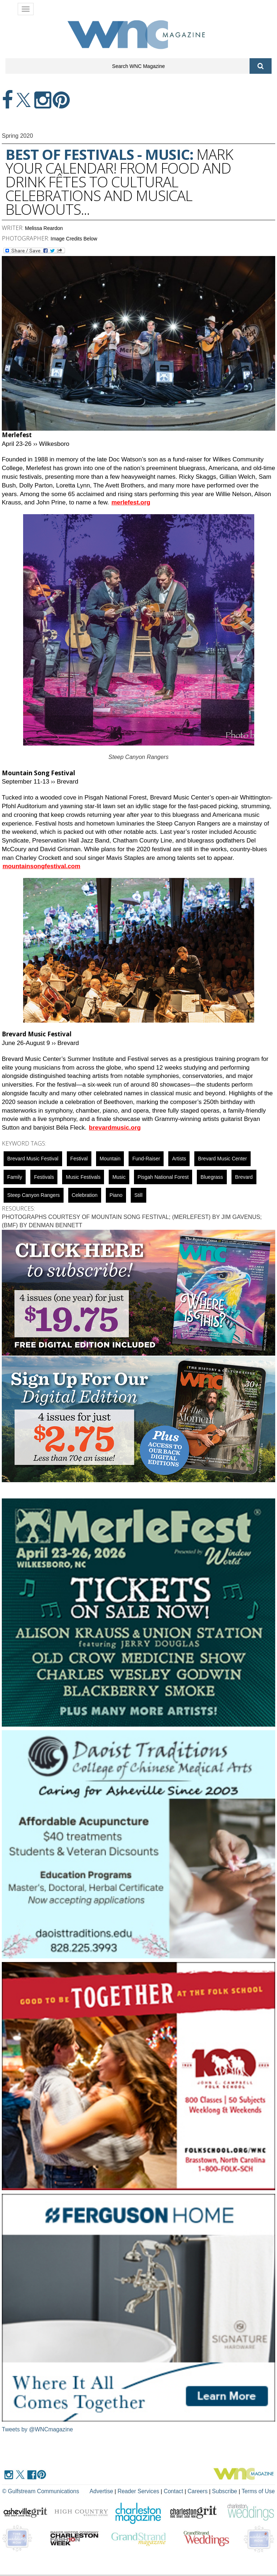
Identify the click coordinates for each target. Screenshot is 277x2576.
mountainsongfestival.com (41, 866)
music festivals (83, 1177)
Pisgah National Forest (163, 1177)
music (119, 1177)
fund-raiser (146, 1158)
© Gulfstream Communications (39, 2491)
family (14, 1177)
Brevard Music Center (222, 1158)
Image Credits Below (74, 239)
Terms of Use (259, 2491)
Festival (79, 1158)
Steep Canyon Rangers (33, 1195)
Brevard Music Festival (33, 1158)
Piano (115, 1195)
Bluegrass (211, 1177)
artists (179, 1158)
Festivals (44, 1177)
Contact (177, 2491)
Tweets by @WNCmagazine (38, 2429)
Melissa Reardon (44, 228)
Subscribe (227, 2491)
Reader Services (143, 2491)
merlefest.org (130, 502)
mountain (110, 1158)
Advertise (107, 2491)
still (138, 1195)
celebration (85, 1195)
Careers (200, 2491)
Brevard (244, 1177)
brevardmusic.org (115, 1127)
